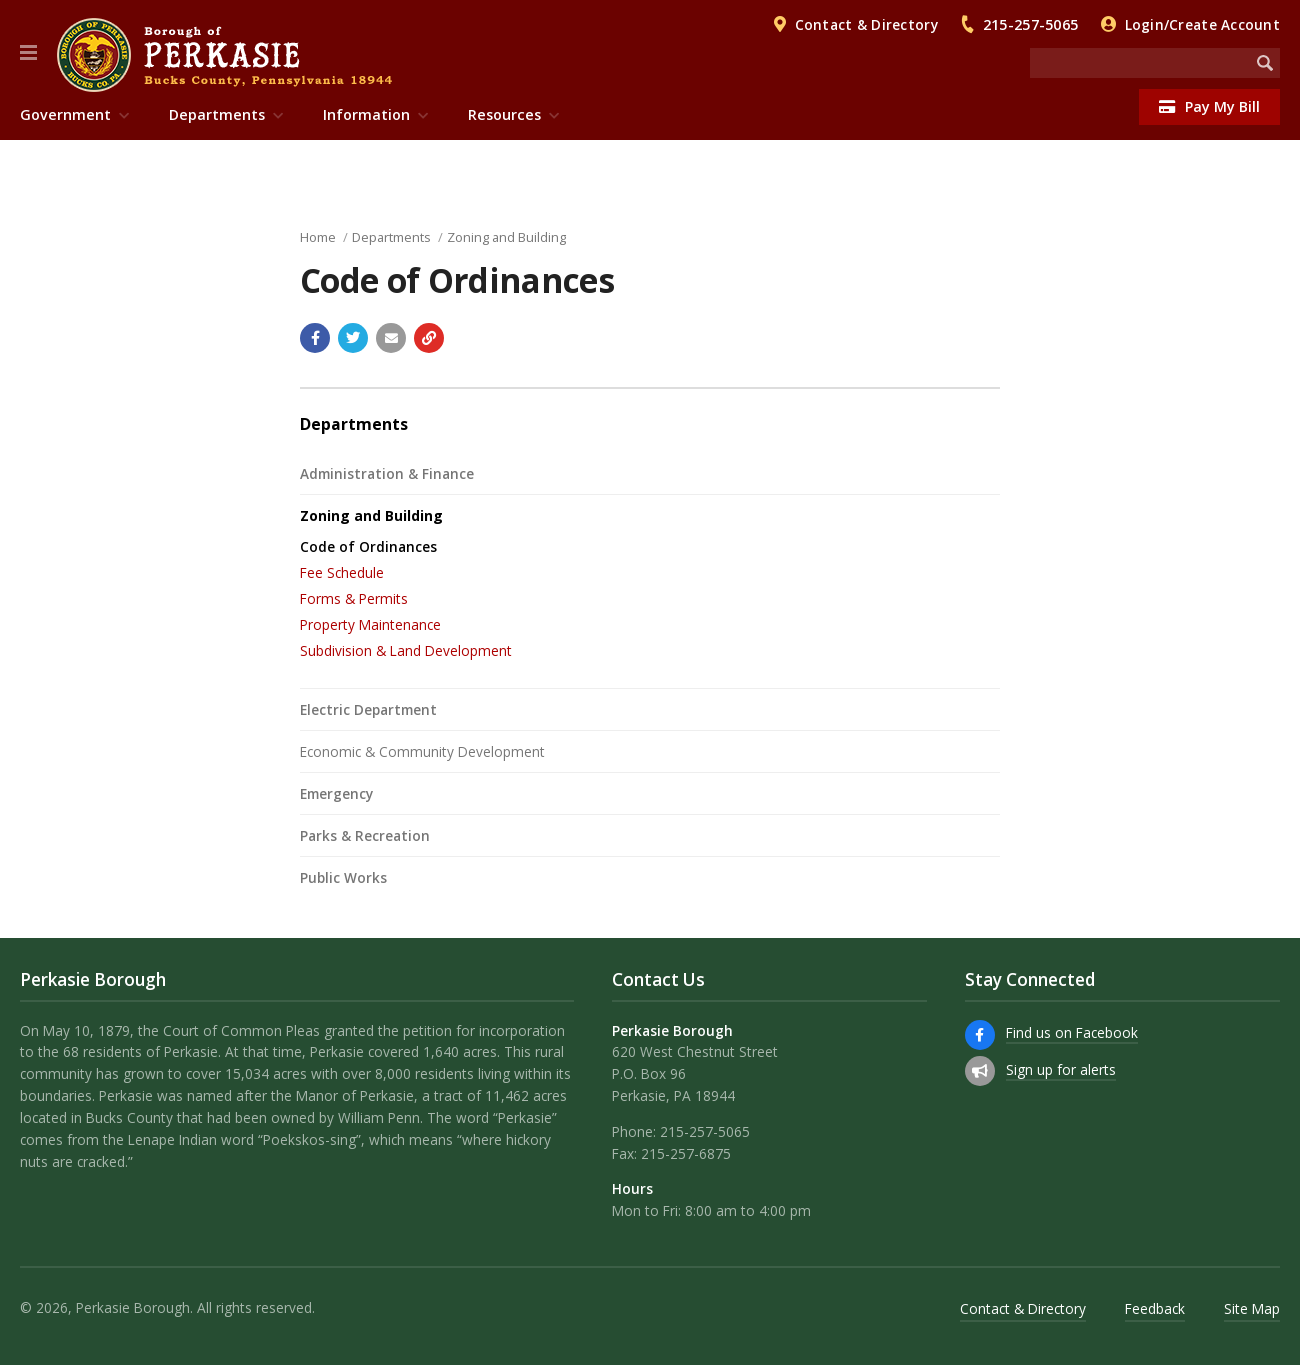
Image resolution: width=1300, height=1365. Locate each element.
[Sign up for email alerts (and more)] (980, 1071)
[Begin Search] (1265, 63)
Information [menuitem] (366, 114)
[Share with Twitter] (353, 338)
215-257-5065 (1030, 24)
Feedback (1155, 1308)
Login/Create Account (1202, 24)
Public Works (343, 877)
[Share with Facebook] (315, 338)
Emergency (336, 793)
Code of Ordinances (368, 546)
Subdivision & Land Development (406, 650)
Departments (391, 237)
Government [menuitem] (65, 114)
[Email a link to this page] (391, 338)
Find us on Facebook (1072, 1032)
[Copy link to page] (429, 338)
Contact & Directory (866, 24)
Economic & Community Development (422, 751)
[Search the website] (1140, 63)
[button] (28, 53)
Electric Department (368, 709)
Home (318, 237)
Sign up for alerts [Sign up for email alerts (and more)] (1061, 1069)
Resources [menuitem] (504, 114)
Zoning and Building (506, 237)
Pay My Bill (1209, 106)
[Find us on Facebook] (980, 1035)
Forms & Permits (354, 598)
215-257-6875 (686, 1153)
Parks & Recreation (365, 835)
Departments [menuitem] (217, 114)
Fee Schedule (342, 572)
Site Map (1252, 1308)
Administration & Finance (387, 473)
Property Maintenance (370, 624)
